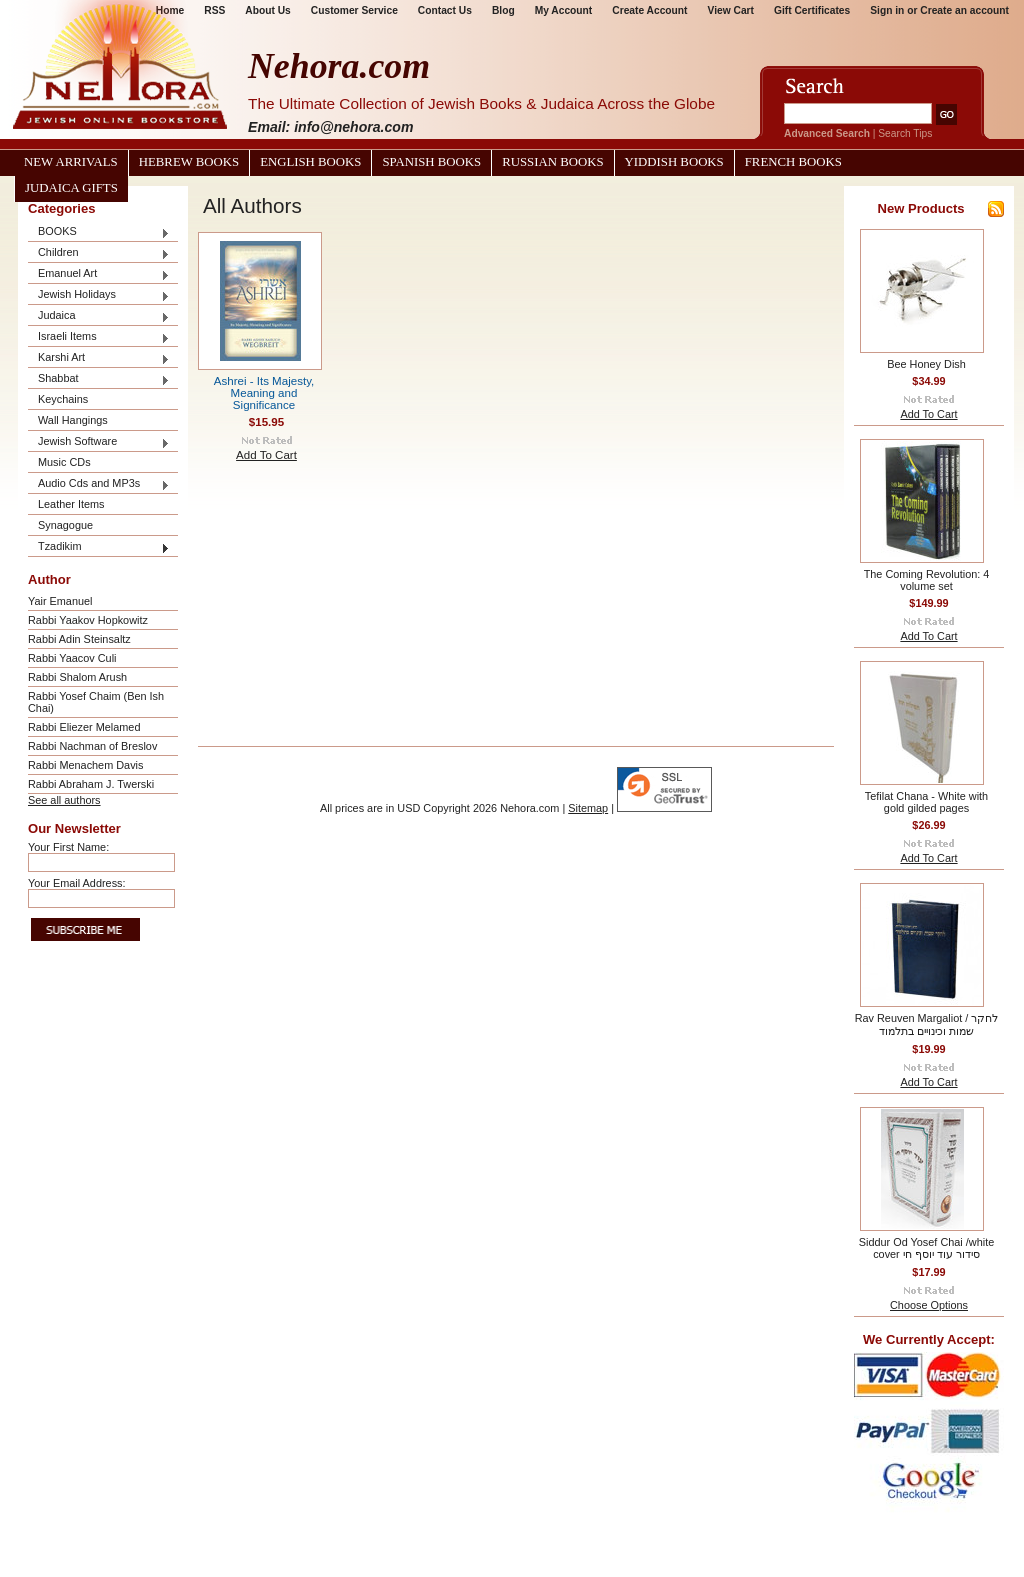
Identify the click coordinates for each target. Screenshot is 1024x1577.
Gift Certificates (812, 10)
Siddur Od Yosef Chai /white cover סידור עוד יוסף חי (926, 1248)
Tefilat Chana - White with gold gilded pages (926, 802)
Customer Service (354, 10)
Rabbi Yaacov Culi (72, 658)
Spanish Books (431, 162)
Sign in (887, 10)
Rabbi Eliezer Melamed (84, 727)
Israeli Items (99, 337)
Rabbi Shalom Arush (77, 677)
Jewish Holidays (99, 295)
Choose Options (929, 1305)
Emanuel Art (99, 274)
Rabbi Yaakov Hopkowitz (88, 620)
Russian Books (552, 162)
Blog (503, 10)
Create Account (649, 10)
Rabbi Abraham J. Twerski (91, 784)
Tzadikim (99, 547)
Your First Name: (68, 847)
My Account (564, 10)
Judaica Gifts (71, 188)
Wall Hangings (73, 420)
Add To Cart (266, 455)
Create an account (964, 10)
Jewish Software (99, 442)
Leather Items (71, 504)
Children (99, 253)
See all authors (64, 800)
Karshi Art (99, 358)
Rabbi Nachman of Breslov (92, 746)
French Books (793, 162)
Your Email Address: (77, 883)
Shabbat (99, 379)
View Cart (731, 10)
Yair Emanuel (60, 601)
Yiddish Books (674, 162)
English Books (310, 162)
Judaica (99, 316)
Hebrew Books (189, 162)
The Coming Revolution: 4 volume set (927, 580)
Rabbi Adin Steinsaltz (79, 639)
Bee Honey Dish (926, 364)
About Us (267, 10)
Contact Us (445, 10)
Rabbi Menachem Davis (85, 765)
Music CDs (64, 462)
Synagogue (65, 525)
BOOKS (99, 232)
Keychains (63, 399)
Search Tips (905, 133)
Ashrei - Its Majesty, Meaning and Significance (264, 393)
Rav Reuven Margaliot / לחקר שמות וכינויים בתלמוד (927, 1024)
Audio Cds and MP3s (99, 484)
